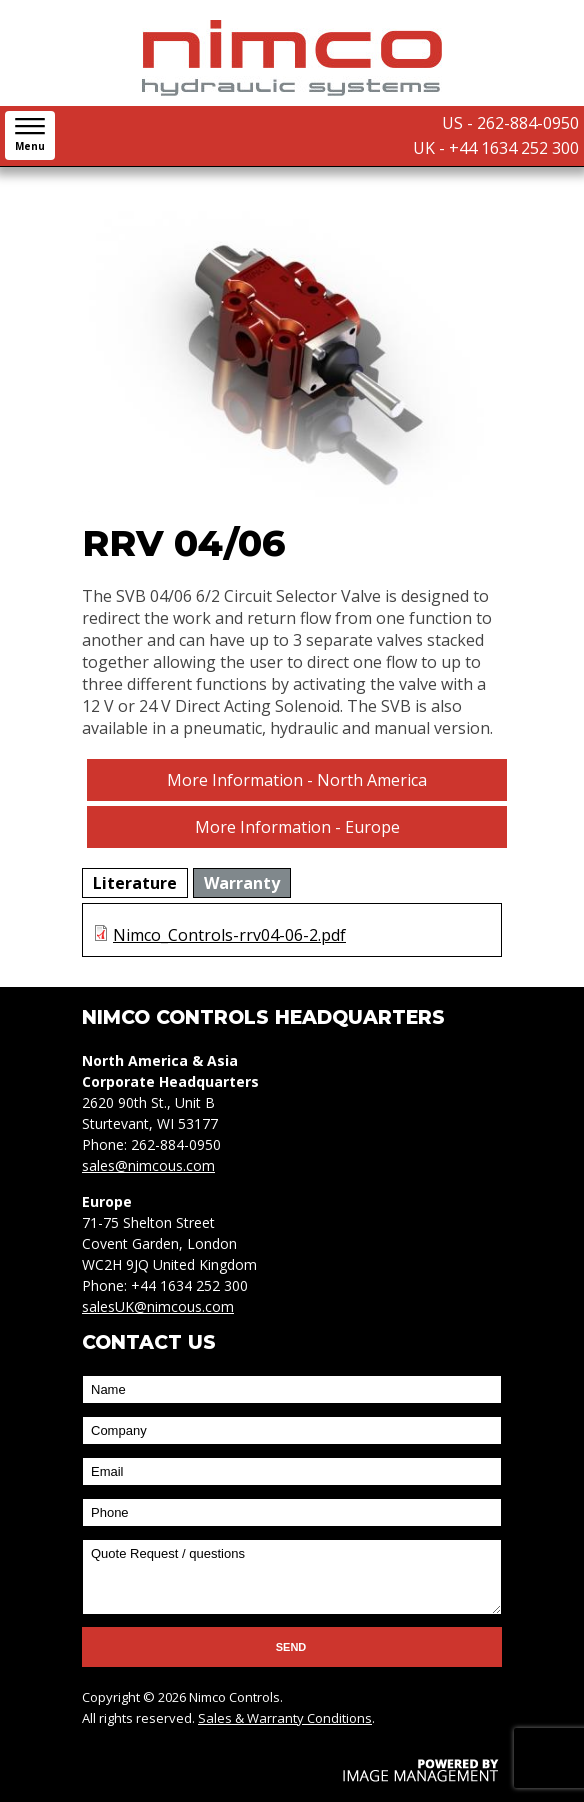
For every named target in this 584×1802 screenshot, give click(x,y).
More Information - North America (297, 780)
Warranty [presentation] (242, 883)
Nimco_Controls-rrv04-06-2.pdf (229, 935)
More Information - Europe (297, 827)
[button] (30, 135)
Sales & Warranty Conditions (285, 1718)
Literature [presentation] (135, 883)
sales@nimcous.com (148, 1165)
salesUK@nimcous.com (158, 1306)
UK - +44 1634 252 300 (496, 148)
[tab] (135, 883)
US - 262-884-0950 (510, 123)
